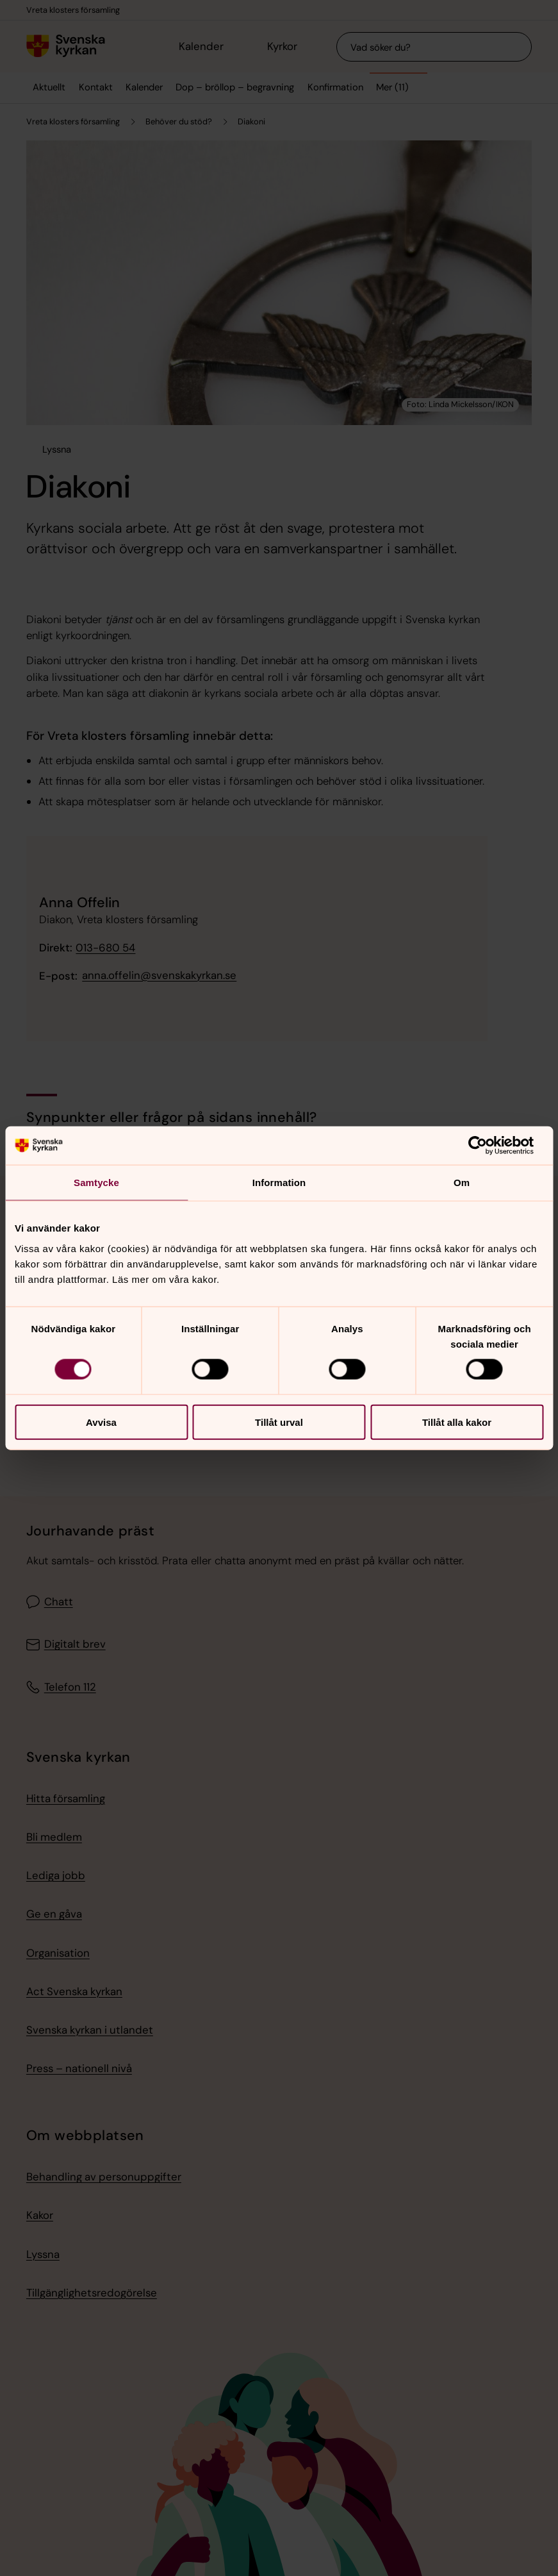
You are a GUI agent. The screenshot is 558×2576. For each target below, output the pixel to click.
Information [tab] (279, 1182)
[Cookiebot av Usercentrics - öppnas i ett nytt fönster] (487, 1145)
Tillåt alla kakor (456, 1421)
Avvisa (101, 1421)
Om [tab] (462, 1182)
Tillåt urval (279, 1421)
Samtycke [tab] (96, 1182)
